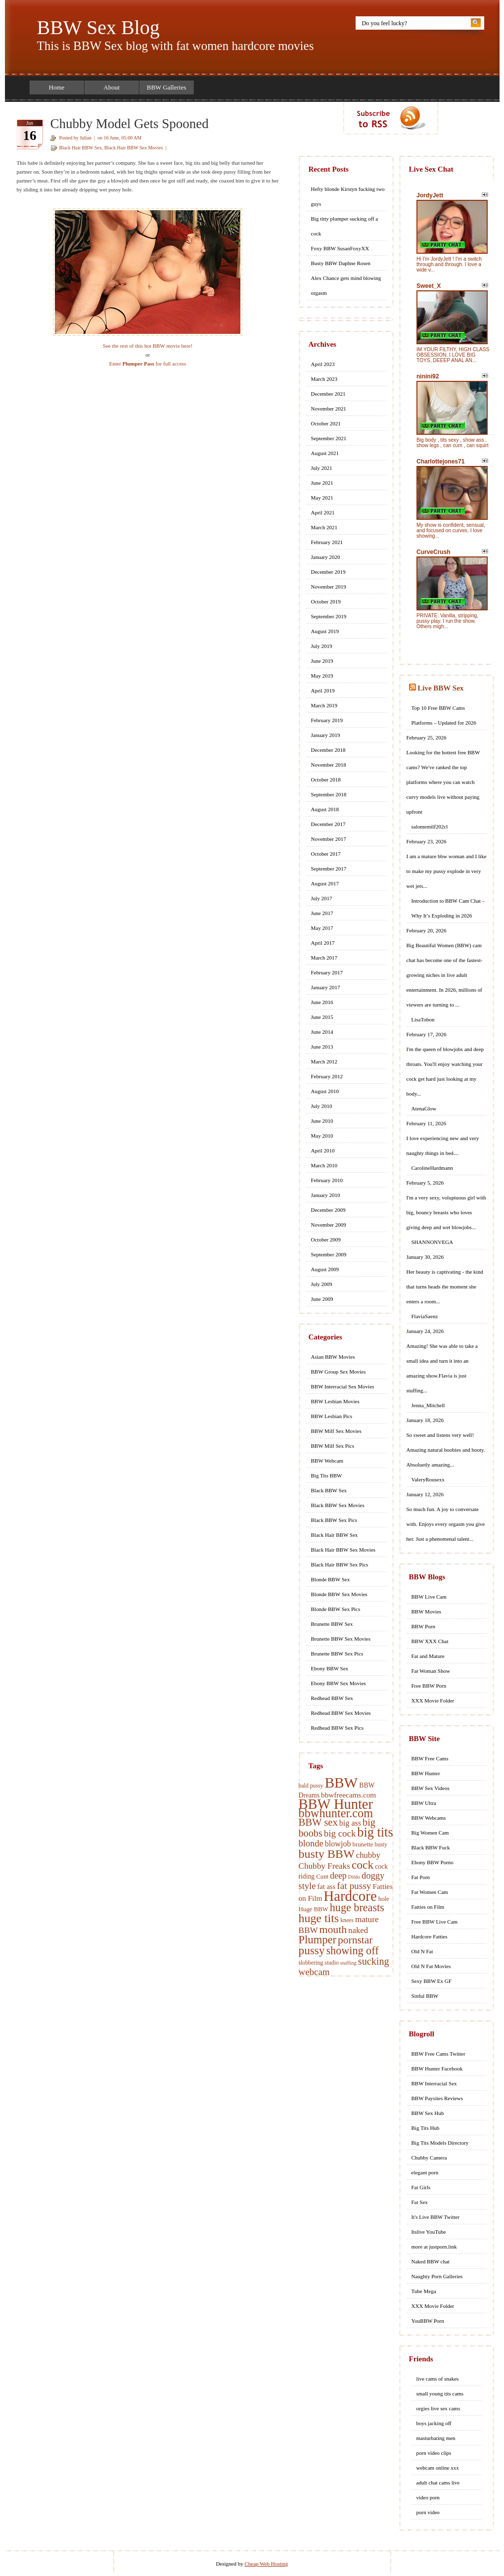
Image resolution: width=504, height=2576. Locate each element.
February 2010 (327, 1180)
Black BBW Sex (329, 1490)
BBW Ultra (424, 1803)
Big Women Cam (430, 1833)
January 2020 (325, 557)
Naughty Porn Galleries (437, 2276)
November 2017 (328, 839)
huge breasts (357, 1907)
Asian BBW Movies (333, 1357)
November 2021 (328, 409)
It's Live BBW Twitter (436, 2217)
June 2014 (322, 1032)
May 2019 (322, 676)
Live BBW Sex (440, 688)
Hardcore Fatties (430, 1936)
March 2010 (324, 1165)
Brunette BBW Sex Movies (340, 1639)
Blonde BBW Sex (330, 1579)
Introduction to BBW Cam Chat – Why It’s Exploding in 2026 (448, 908)
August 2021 (325, 453)
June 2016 (322, 1002)
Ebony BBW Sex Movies (338, 1683)
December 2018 (328, 750)
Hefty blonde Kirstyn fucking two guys (348, 196)
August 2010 (325, 1091)
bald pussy (311, 1786)
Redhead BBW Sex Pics (337, 1728)
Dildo (354, 1877)
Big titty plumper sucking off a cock (344, 226)
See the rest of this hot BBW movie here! (147, 346)
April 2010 (323, 1150)
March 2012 (324, 1061)
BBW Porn (423, 1626)
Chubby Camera (429, 2158)
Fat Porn (421, 1877)
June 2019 (322, 661)
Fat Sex (420, 2202)
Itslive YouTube (429, 2232)
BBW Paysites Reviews (437, 2098)
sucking (373, 1961)
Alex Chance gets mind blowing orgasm (346, 285)
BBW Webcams (429, 1818)
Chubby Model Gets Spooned (129, 123)
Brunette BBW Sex (332, 1624)
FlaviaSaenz (425, 1316)
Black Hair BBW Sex (80, 147)
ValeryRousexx (428, 1479)
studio (331, 1963)
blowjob (338, 1844)
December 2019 (328, 572)
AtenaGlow (424, 1108)
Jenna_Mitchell (428, 1405)
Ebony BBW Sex (330, 1668)
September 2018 (329, 794)
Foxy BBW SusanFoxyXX (340, 248)
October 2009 (326, 1239)
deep (338, 1876)
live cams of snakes (437, 2379)
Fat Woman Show (431, 1671)
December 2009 (328, 1210)
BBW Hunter (336, 1804)
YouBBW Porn (428, 2321)
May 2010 (322, 1136)
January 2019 (325, 735)
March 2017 (324, 958)
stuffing (348, 1963)
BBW (341, 1783)
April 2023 (323, 364)
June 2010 (322, 1121)
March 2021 (324, 527)
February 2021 (327, 542)
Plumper (318, 1939)
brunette (362, 1844)
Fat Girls (421, 2187)
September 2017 (329, 869)
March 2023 (324, 379)
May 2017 (322, 928)
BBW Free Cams (430, 1758)
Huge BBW (313, 1909)
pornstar (355, 1940)
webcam (314, 1972)
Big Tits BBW (326, 1475)
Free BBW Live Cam (435, 1922)
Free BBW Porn (429, 1686)
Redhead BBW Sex (332, 1698)
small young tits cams (440, 2393)
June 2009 (322, 1299)
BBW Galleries (166, 87)
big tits (375, 1832)
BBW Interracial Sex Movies (342, 1386)
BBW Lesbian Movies (335, 1401)
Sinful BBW (425, 1996)
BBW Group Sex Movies (338, 1372)
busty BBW (327, 1853)
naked (358, 1930)
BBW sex (318, 1822)
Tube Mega (424, 2291)
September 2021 (329, 438)
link (495, 2421)
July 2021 (321, 468)
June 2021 (322, 483)
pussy (312, 1950)
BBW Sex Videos (431, 1788)
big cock (340, 1833)
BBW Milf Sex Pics (333, 1446)
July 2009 (321, 1284)
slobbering (311, 1963)
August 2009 (325, 1269)
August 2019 (325, 631)
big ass (350, 1823)
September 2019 (329, 616)
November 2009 (328, 1225)
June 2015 (322, 1017)
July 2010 (321, 1106)
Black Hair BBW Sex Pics (339, 1564)
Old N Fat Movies (431, 1966)
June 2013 (322, 1047)
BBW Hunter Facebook (437, 2068)
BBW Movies (427, 1611)
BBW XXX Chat (430, 1641)
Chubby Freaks (324, 1866)
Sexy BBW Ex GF (432, 1981)
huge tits (319, 1918)
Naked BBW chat (431, 2261)
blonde (311, 1843)
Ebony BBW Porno (433, 1862)
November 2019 (328, 587)
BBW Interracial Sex (434, 2083)
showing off (352, 1950)
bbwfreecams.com (348, 1795)
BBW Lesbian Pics (332, 1416)
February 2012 (327, 1076)
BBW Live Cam (429, 1597)
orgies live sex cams (438, 2408)
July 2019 (321, 646)
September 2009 (329, 1254)
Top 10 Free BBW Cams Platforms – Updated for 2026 (444, 715)
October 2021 (326, 423)
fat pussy (354, 1886)
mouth (333, 1929)
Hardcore (349, 1896)
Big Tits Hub (426, 2128)
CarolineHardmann (432, 1168)
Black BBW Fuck (431, 1847)
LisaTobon (423, 1019)
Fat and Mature (428, 1656)
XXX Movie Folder (433, 1700)
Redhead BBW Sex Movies (341, 1713)
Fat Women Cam (430, 1892)
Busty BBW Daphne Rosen (341, 263)
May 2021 (322, 498)
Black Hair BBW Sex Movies (133, 147)
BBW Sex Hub (428, 2113)
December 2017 (328, 824)
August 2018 (325, 809)
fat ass (326, 1886)
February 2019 (327, 720)
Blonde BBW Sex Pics (336, 1609)
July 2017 (321, 898)
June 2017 (322, 913)
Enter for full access (147, 364)
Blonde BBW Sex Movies (339, 1594)
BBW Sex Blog (98, 27)
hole (383, 1898)
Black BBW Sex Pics (334, 1520)
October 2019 (326, 601)
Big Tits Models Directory (440, 2143)
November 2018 (328, 765)
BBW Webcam (327, 1461)
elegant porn (425, 2172)
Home (57, 87)
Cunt (322, 1876)
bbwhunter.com (336, 1813)
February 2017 (327, 972)
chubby (368, 1855)
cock (362, 1864)
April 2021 (323, 512)
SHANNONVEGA (432, 1242)
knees (347, 1920)
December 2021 (328, 394)
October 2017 (326, 854)
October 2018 (326, 779)
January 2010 (325, 1195)
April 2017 (323, 943)
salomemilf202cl (430, 826)
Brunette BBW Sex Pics (337, 1653)
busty (381, 1844)
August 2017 (325, 883)
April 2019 (323, 690)
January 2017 (325, 987)
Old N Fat (422, 1951)
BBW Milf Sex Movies (336, 1431)
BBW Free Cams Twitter (438, 2054)
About (111, 87)
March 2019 (324, 705)
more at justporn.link (434, 2247)
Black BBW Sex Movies (338, 1505)
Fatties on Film (428, 1907)
